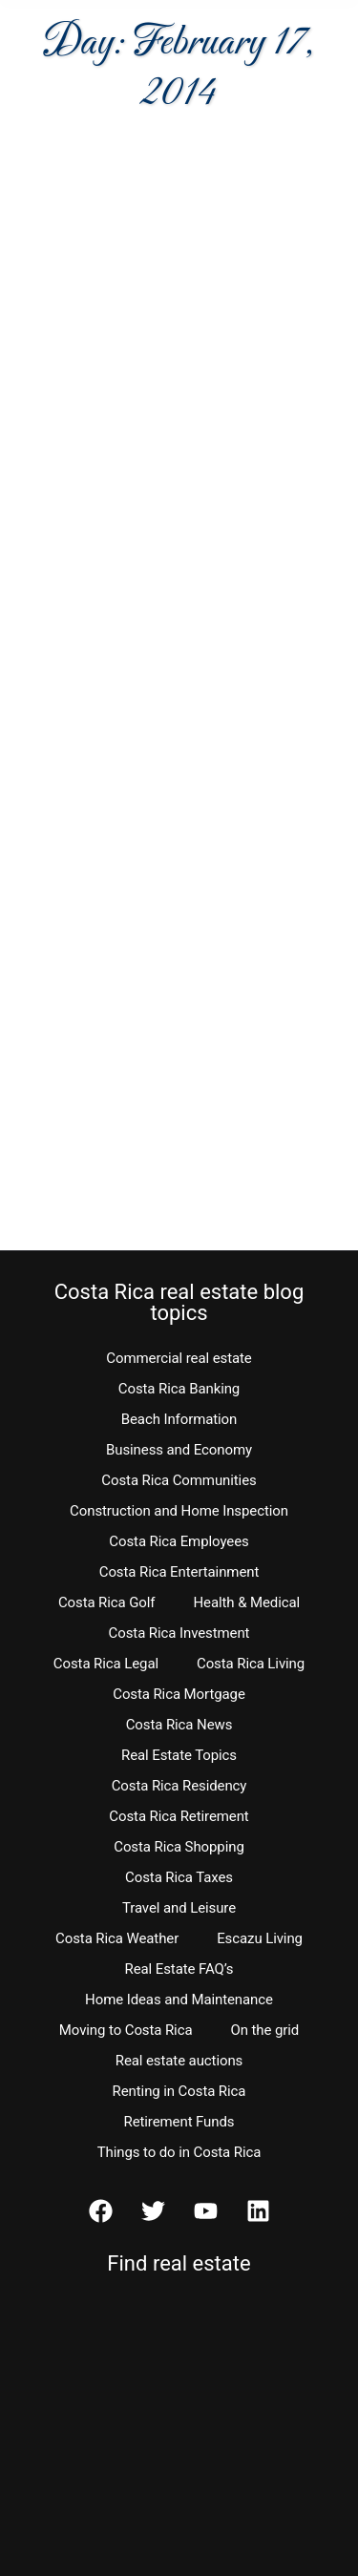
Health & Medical (246, 1602)
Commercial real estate (178, 1358)
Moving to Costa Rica (126, 2030)
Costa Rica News (179, 1724)
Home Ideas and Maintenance (179, 1999)
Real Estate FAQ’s (179, 1969)
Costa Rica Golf (107, 1602)
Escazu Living (260, 1938)
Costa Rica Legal (105, 1663)
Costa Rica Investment (179, 1633)
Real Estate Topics (179, 1755)
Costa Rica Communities (178, 1480)
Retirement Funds (179, 2121)
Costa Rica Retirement (178, 1816)
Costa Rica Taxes (179, 1877)
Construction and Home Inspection (179, 1510)
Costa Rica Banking (179, 1388)
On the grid (264, 2030)
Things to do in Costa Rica (179, 2152)
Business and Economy (179, 1449)
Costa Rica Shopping (179, 1846)
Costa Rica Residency (179, 1785)
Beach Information (179, 1419)
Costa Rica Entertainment (179, 1572)
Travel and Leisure (179, 1907)
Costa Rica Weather (117, 1938)
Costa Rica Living (251, 1663)
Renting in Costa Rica (179, 2091)
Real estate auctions (179, 2060)
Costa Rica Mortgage (179, 1694)
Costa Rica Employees (178, 1541)
